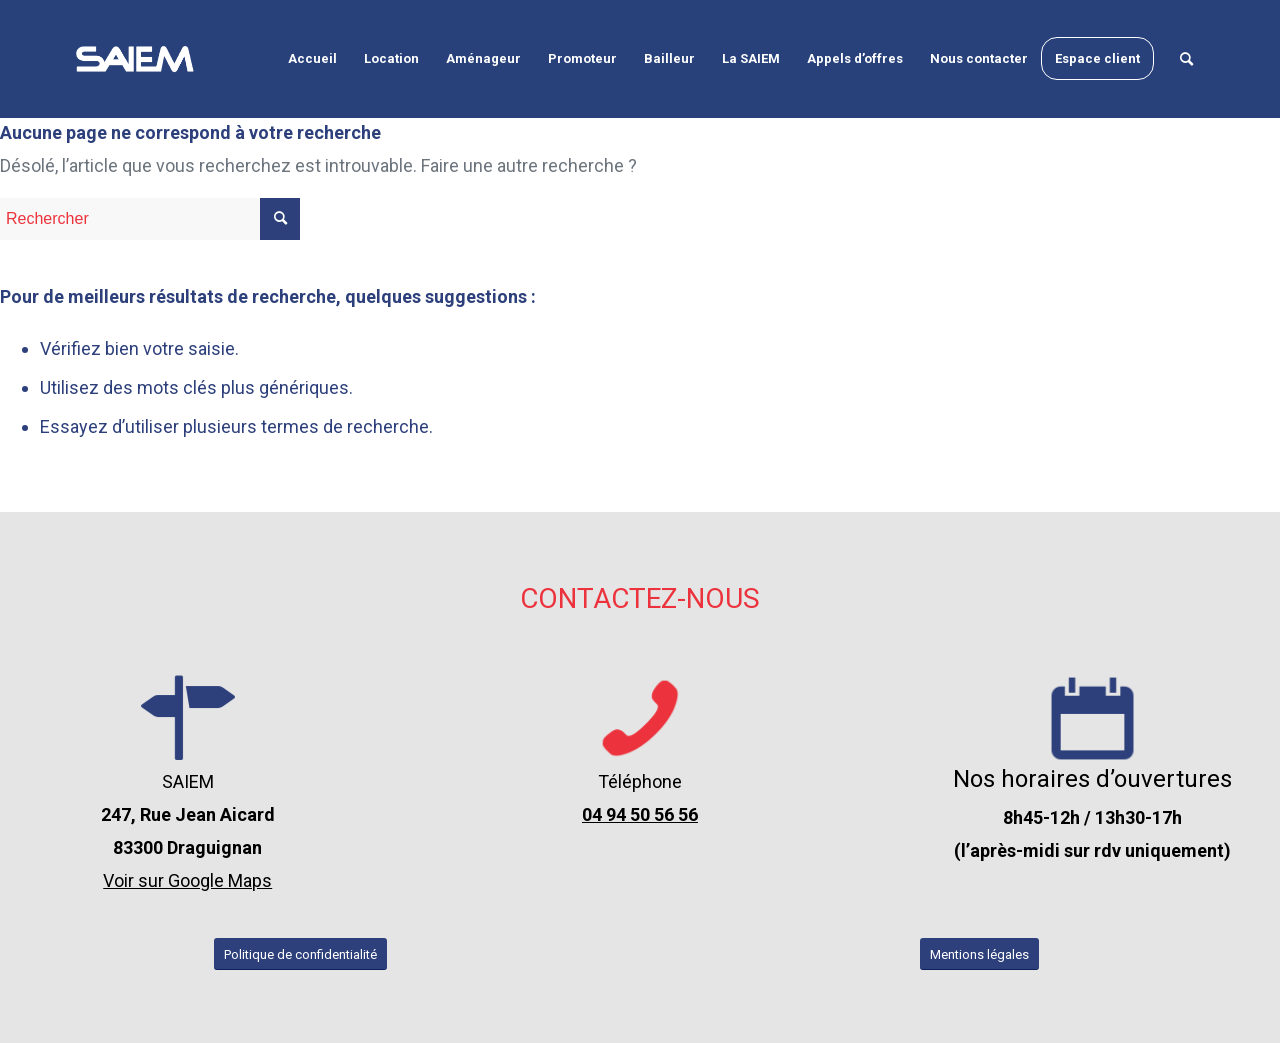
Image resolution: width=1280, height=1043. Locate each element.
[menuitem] (312, 59)
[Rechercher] (1186, 59)
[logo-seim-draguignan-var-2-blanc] (135, 59)
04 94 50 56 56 (640, 814)
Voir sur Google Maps (187, 880)
